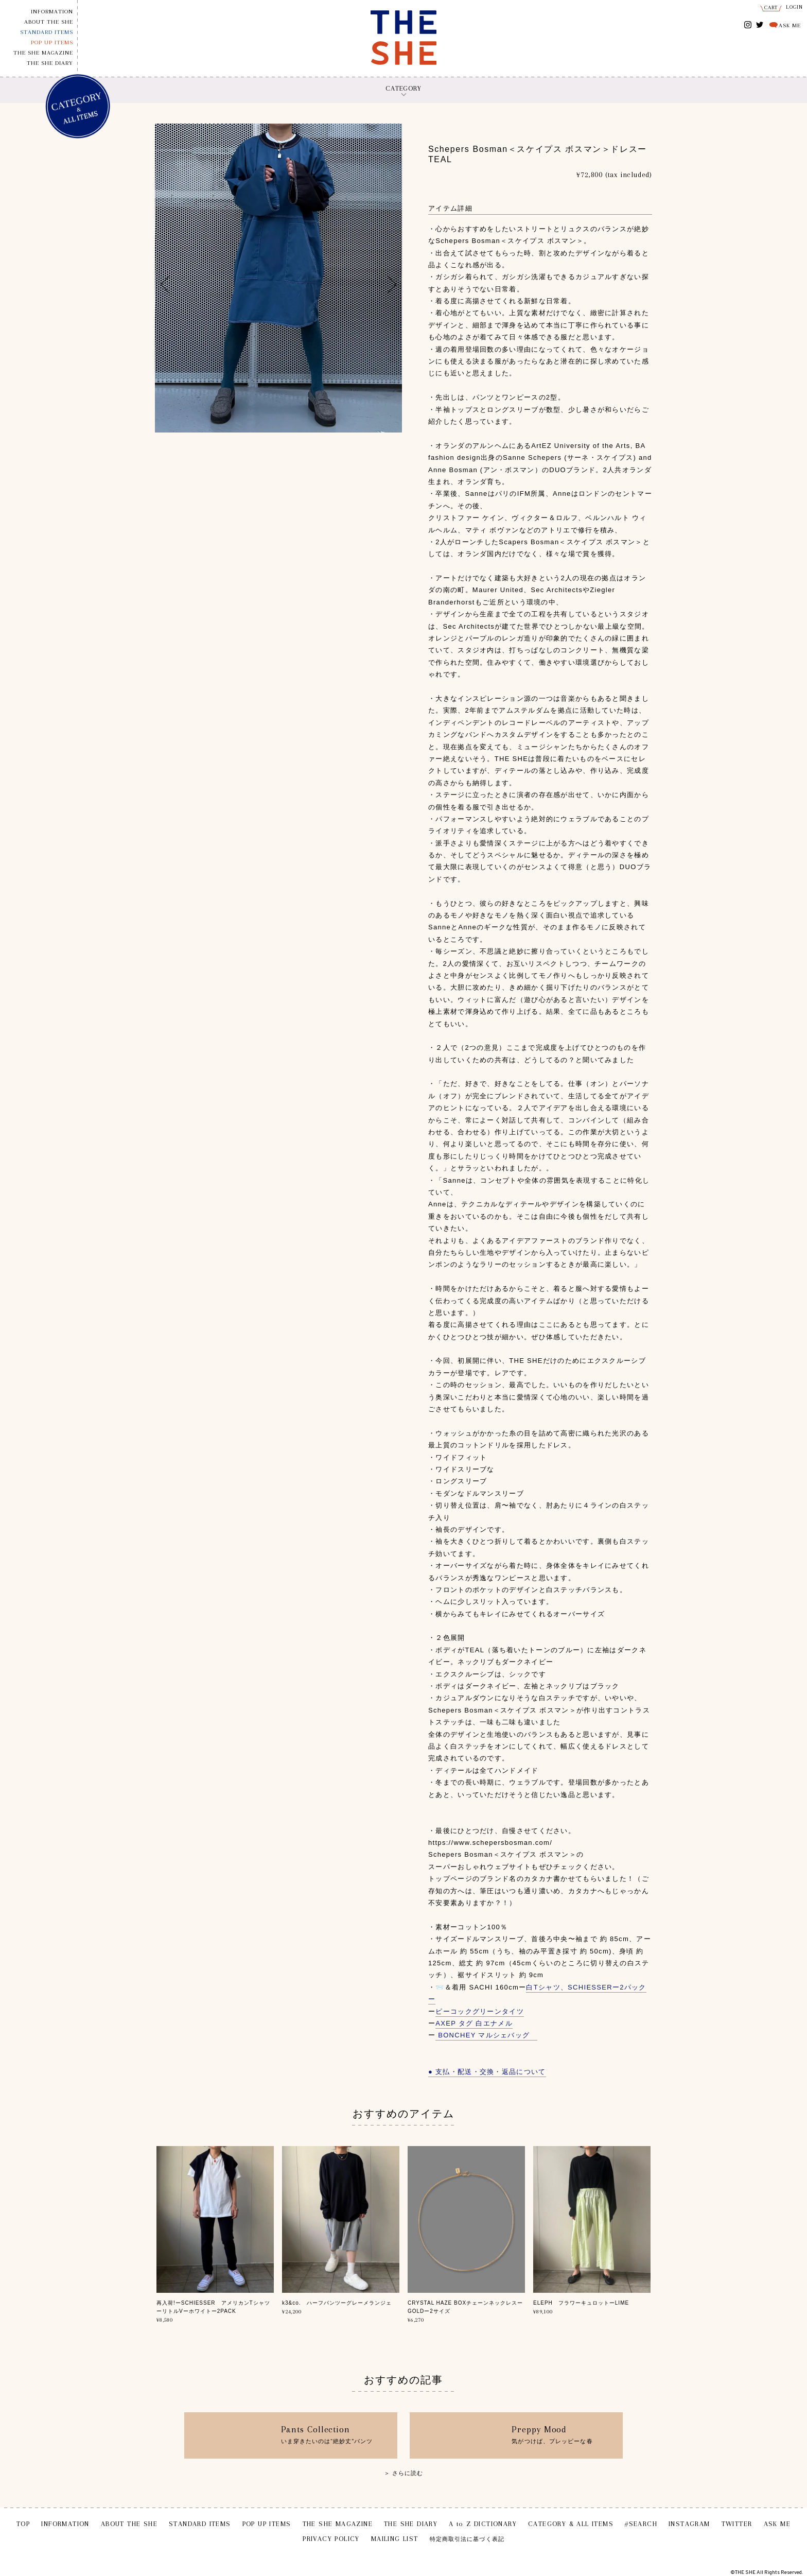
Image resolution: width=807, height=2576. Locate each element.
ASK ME (790, 25)
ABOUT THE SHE (48, 22)
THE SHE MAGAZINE (43, 52)
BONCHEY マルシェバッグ (486, 2035)
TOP (23, 2524)
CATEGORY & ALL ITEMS (570, 2524)
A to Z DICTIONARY (483, 2524)
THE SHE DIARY (50, 63)
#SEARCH (641, 2524)
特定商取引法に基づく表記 (467, 2539)
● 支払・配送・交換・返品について (487, 2072)
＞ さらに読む (404, 2473)
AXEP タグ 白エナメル (474, 2023)
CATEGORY (403, 88)
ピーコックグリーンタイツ (479, 2011)
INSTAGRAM (748, 25)
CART (771, 7)
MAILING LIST (394, 2539)
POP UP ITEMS (52, 42)
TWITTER (760, 24)
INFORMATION (52, 11)
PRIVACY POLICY (331, 2539)
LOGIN (794, 7)
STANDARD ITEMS (46, 32)
